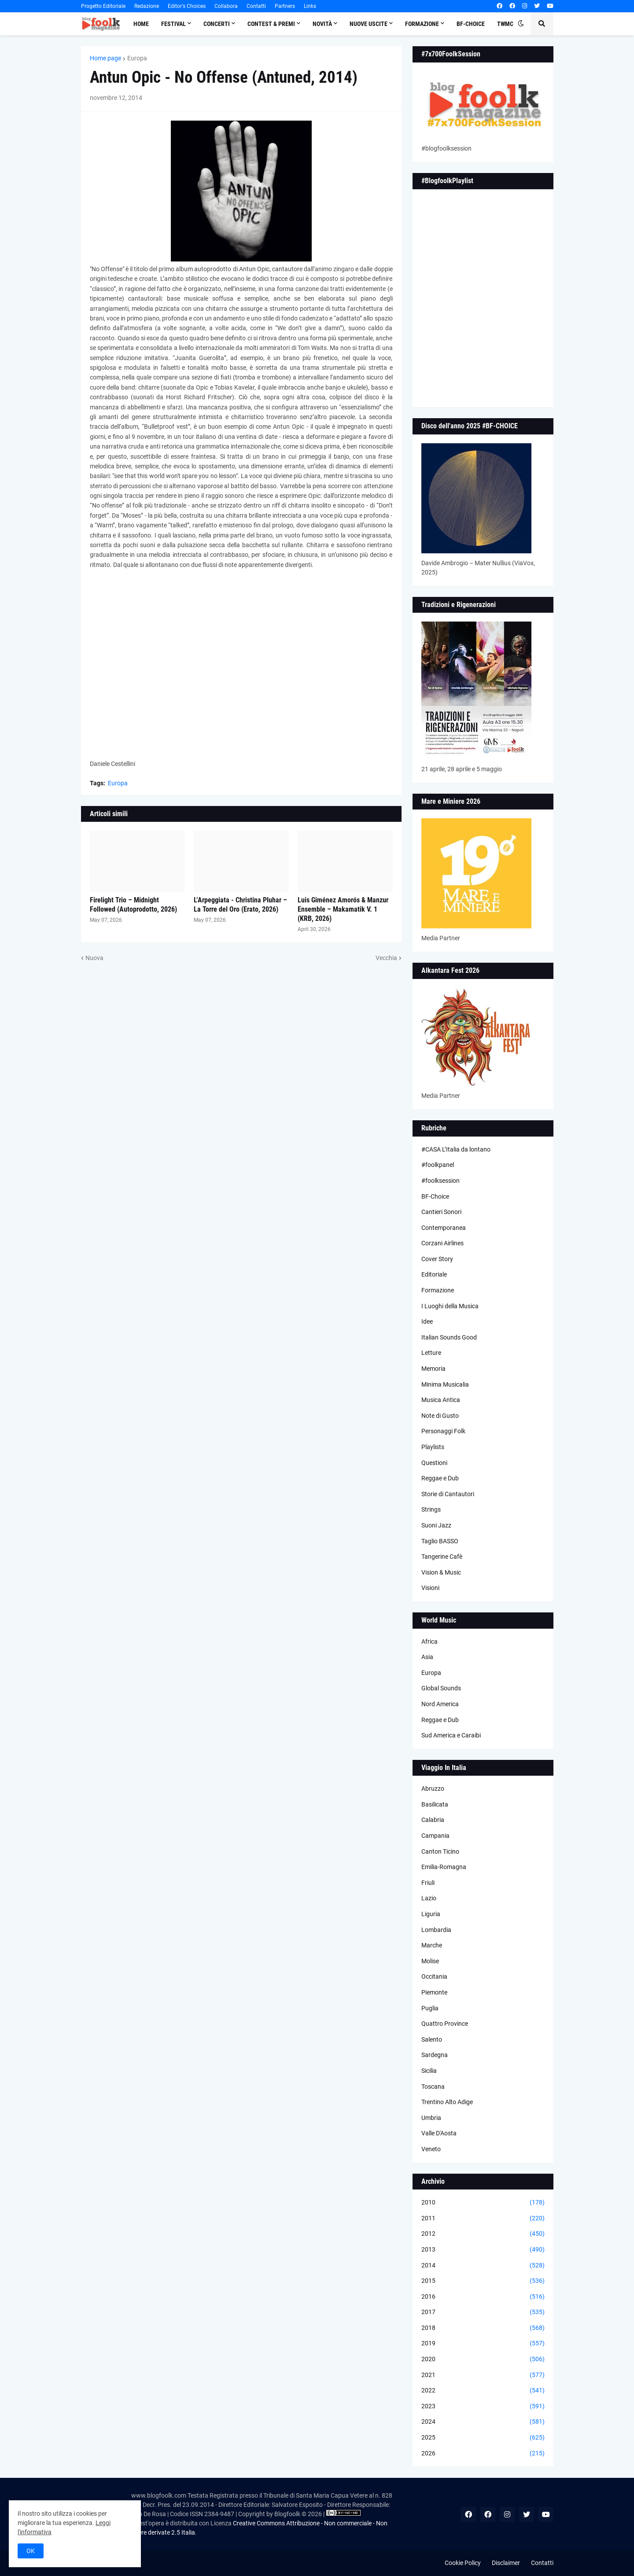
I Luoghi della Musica (450, 1306)
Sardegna (434, 2054)
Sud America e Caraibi (451, 1735)
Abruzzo (432, 1788)
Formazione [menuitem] (422, 23)
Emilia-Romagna (443, 1866)
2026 (483, 2453)
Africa (429, 1641)
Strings (431, 1509)
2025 (483, 2437)
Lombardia (436, 1929)
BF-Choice (435, 1196)
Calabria (432, 1819)
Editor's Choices (187, 6)
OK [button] (30, 2550)
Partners (285, 6)
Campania (435, 1835)
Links (310, 6)
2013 (483, 2249)
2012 (483, 2234)
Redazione (146, 6)
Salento (431, 2039)
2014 (483, 2265)
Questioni (434, 1462)
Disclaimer (506, 2562)
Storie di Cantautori (447, 1494)
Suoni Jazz (436, 1525)
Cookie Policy (463, 2562)
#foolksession (440, 1180)
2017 (483, 2312)
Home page (105, 58)
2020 (483, 2359)
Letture (431, 1352)
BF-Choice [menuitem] (471, 23)
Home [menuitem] (141, 23)
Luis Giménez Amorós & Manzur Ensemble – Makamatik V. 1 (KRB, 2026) (343, 909)
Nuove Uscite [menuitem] (368, 23)
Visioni (430, 1587)
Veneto (431, 2149)
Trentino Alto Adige (447, 2101)
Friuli (428, 1882)
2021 (483, 2375)
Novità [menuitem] (322, 23)
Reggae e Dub (440, 1478)
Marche (431, 1945)
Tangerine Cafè (441, 1556)
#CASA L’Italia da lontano (455, 1149)
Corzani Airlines (442, 1243)
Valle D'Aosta (439, 2133)
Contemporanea (443, 1227)
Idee (427, 1321)
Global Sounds (441, 1688)
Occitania (434, 1976)
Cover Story (437, 1258)
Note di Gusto (440, 1415)
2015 (483, 2281)
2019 (483, 2343)
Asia (427, 1656)
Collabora (226, 6)
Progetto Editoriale (103, 6)
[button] (521, 23)
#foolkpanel (437, 1164)
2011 (483, 2218)
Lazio (428, 1898)
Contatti (256, 6)
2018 (483, 2328)
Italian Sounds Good (449, 1337)
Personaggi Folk (443, 1431)
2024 (483, 2422)
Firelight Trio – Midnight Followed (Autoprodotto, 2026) (133, 904)
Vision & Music (441, 1572)
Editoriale (434, 1274)
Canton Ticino (440, 1851)
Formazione (437, 1290)
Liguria (430, 1913)
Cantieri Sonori (441, 1211)
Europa (137, 58)
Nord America (440, 1704)
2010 (483, 2202)
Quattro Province (444, 2023)
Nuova (94, 957)
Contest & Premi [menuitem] (271, 23)
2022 (483, 2390)
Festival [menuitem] (173, 23)
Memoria (433, 1368)
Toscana (433, 2086)
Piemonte (434, 1992)
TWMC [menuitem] (505, 23)
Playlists (432, 1446)
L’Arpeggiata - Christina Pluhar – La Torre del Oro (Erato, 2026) (240, 904)
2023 (483, 2406)
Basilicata (434, 1804)
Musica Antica (440, 1399)
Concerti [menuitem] (216, 23)
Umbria (431, 2117)
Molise (430, 1961)
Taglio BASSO (439, 1541)
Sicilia (429, 2070)
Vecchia (386, 957)
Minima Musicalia (445, 1384)
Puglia (430, 2008)
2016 (483, 2297)
